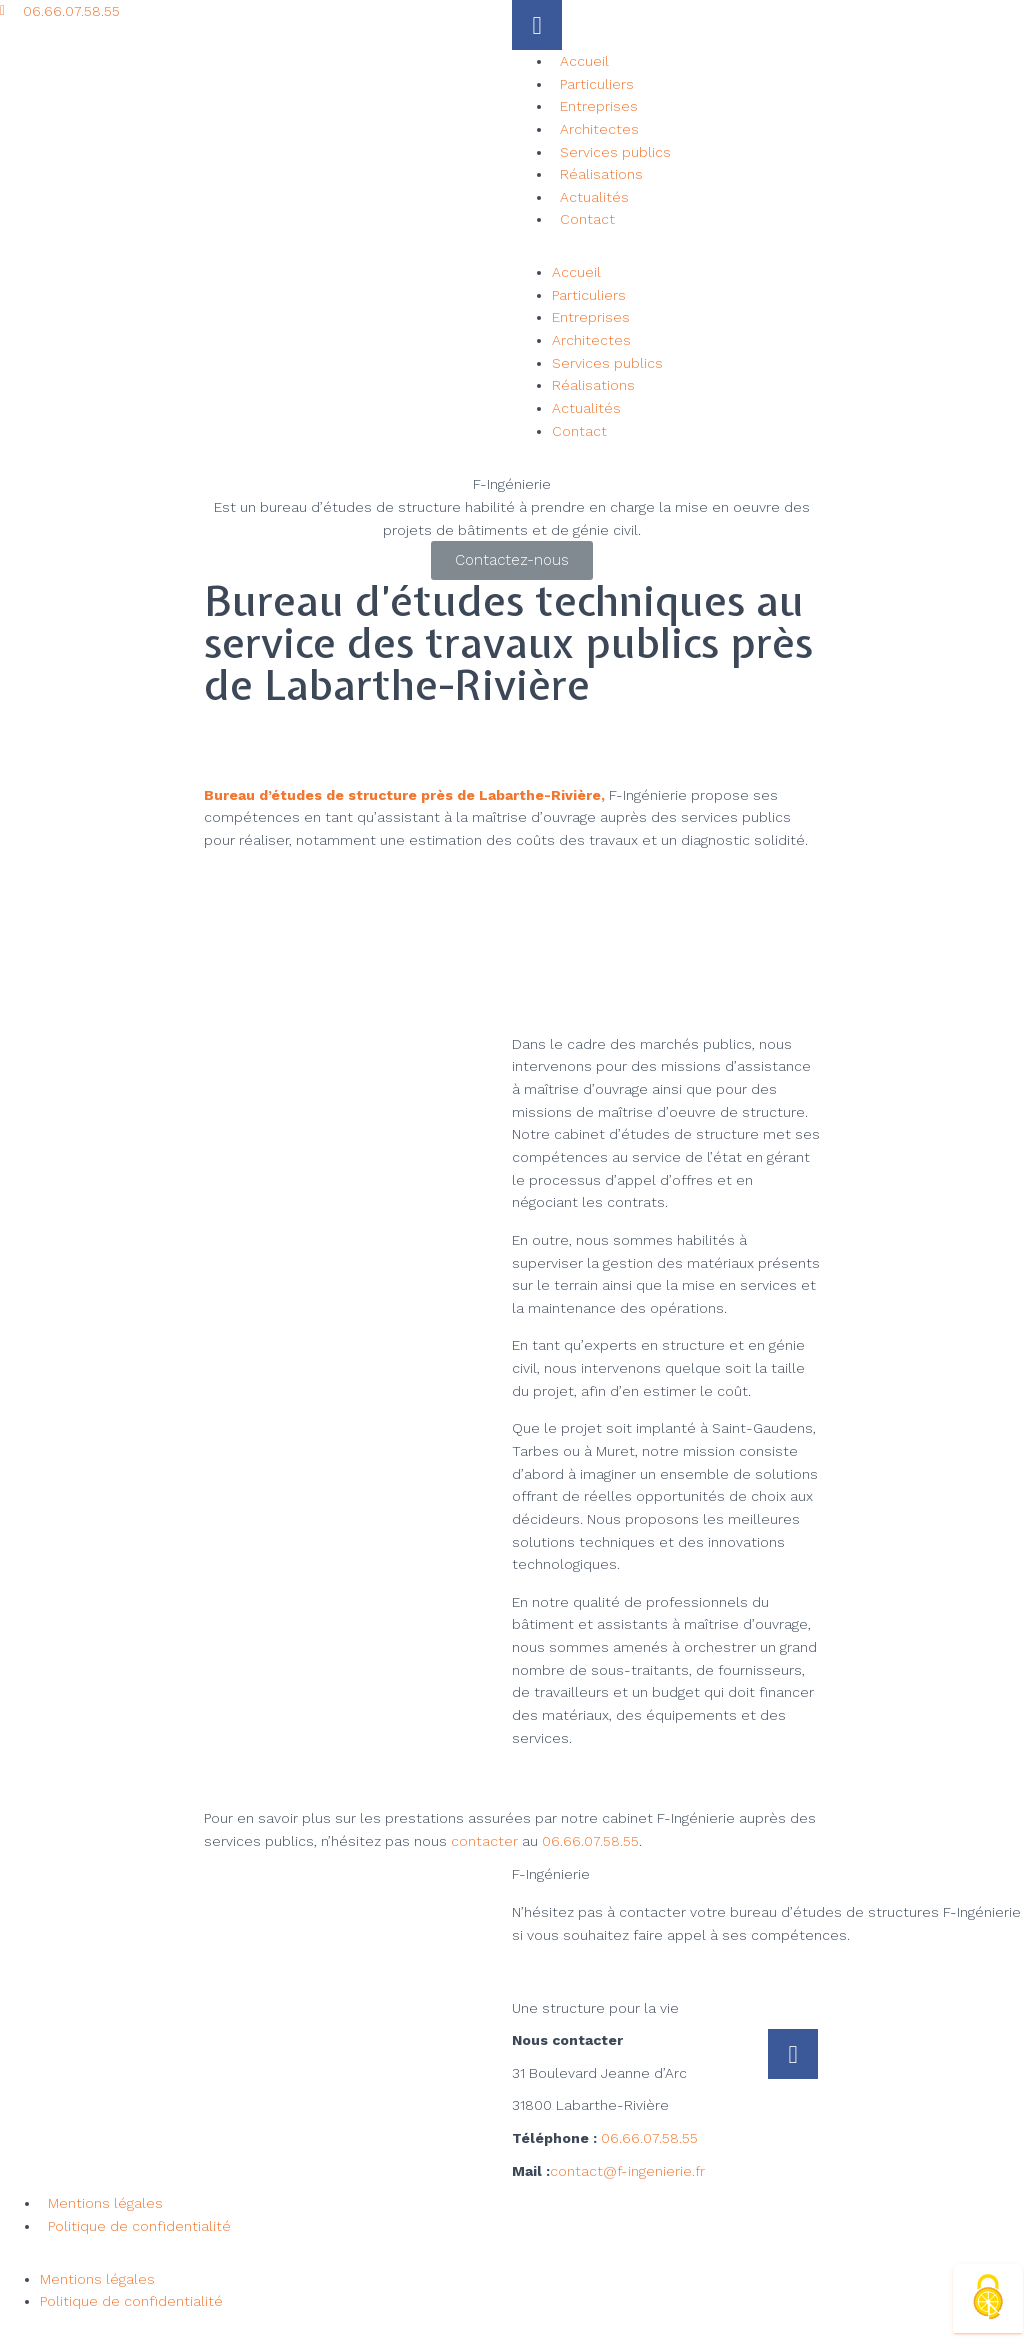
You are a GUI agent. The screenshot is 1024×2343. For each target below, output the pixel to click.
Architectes (599, 129)
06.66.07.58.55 (590, 1841)
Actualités (594, 197)
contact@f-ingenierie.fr (627, 2171)
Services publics (615, 152)
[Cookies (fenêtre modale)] (988, 2298)
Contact (587, 219)
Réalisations (601, 174)
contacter (484, 1841)
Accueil (584, 61)
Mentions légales (105, 2203)
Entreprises (599, 106)
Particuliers (597, 84)
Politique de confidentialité (139, 2226)
